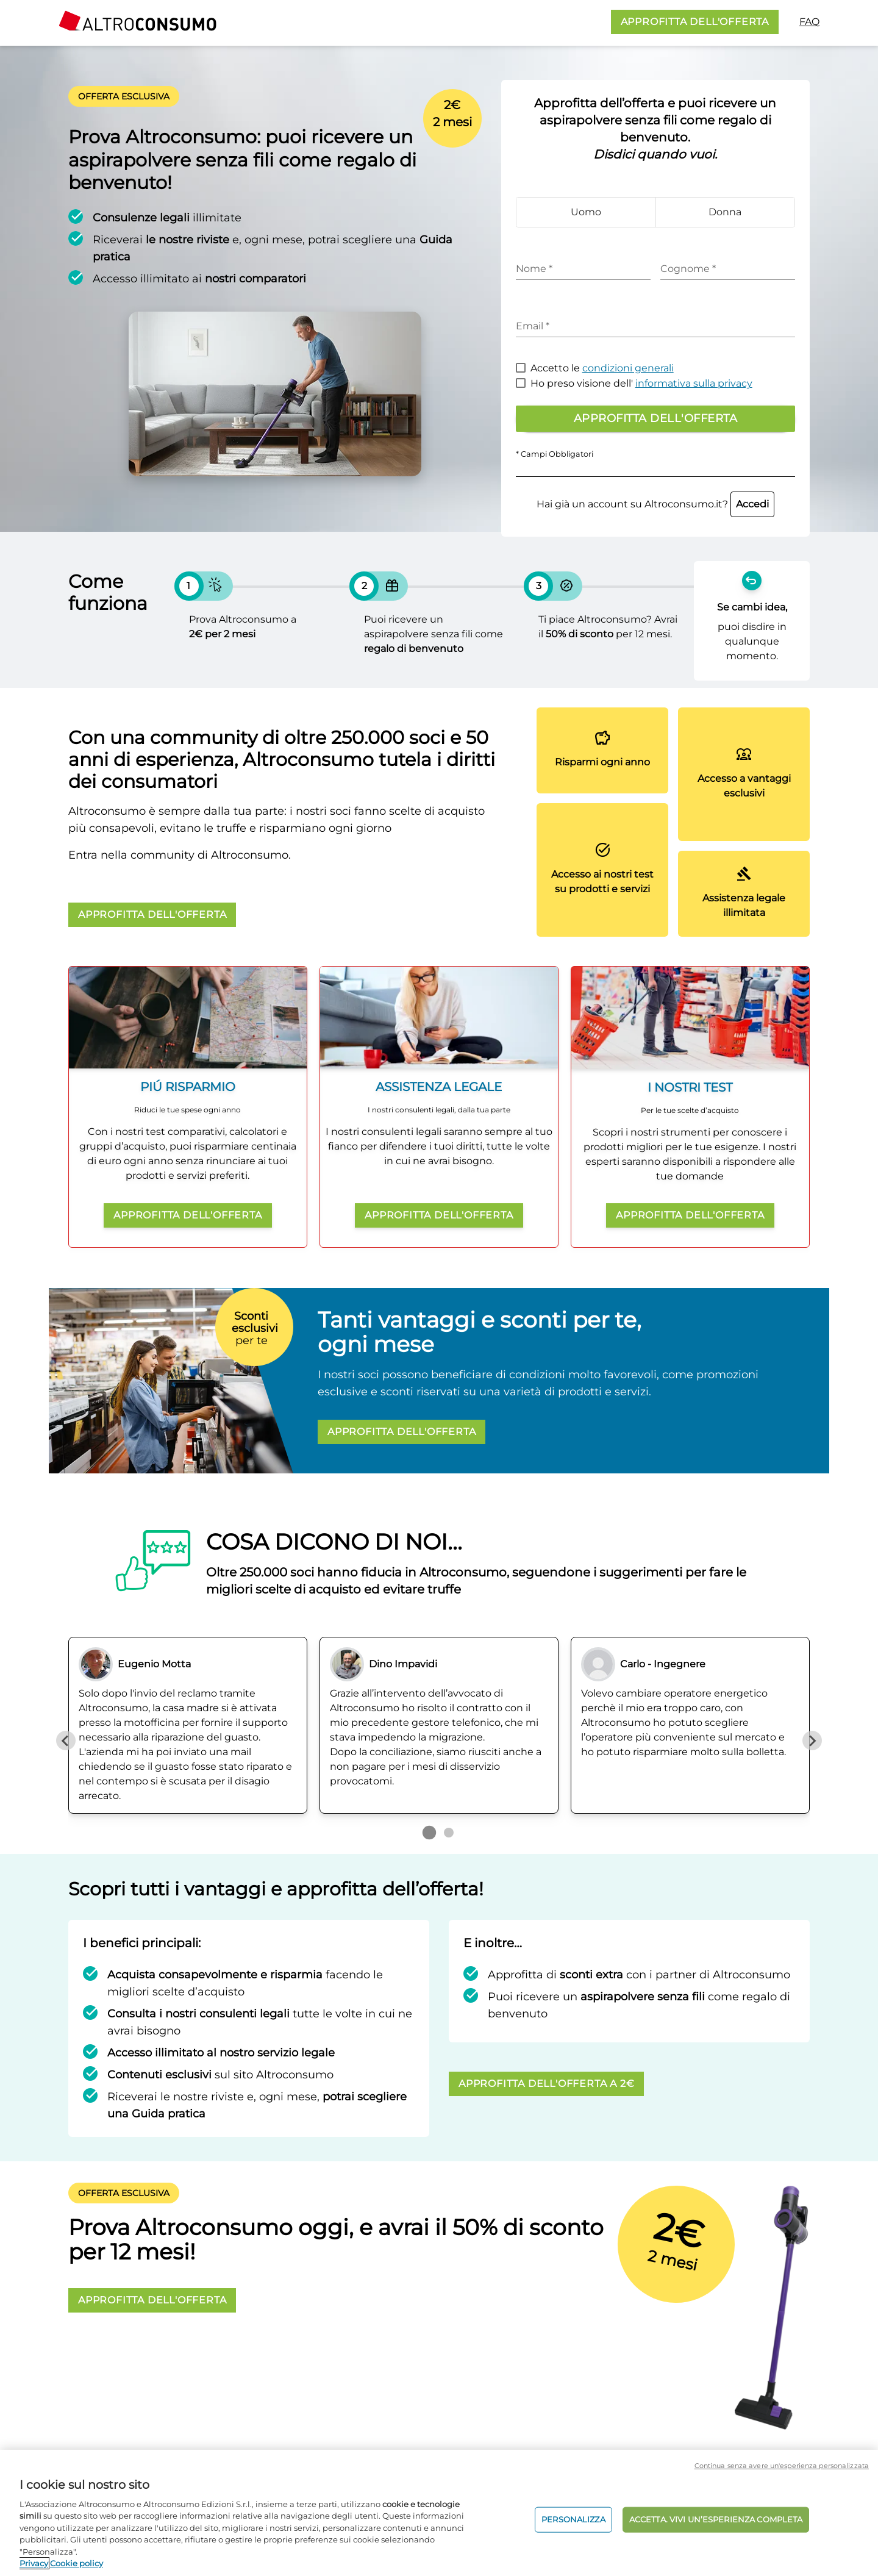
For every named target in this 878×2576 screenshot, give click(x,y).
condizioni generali (628, 368)
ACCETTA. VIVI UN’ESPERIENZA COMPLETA (716, 2519)
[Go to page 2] (449, 1832)
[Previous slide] (66, 1740)
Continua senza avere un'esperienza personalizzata (781, 2465)
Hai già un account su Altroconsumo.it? (655, 504)
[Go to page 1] (429, 1832)
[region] (439, 2513)
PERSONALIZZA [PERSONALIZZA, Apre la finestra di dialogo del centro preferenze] (573, 2519)
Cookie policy (76, 2563)
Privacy (34, 2563)
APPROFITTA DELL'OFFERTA (695, 21)
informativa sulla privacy (693, 383)
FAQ (809, 21)
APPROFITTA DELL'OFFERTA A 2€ (546, 2083)
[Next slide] (812, 1740)
